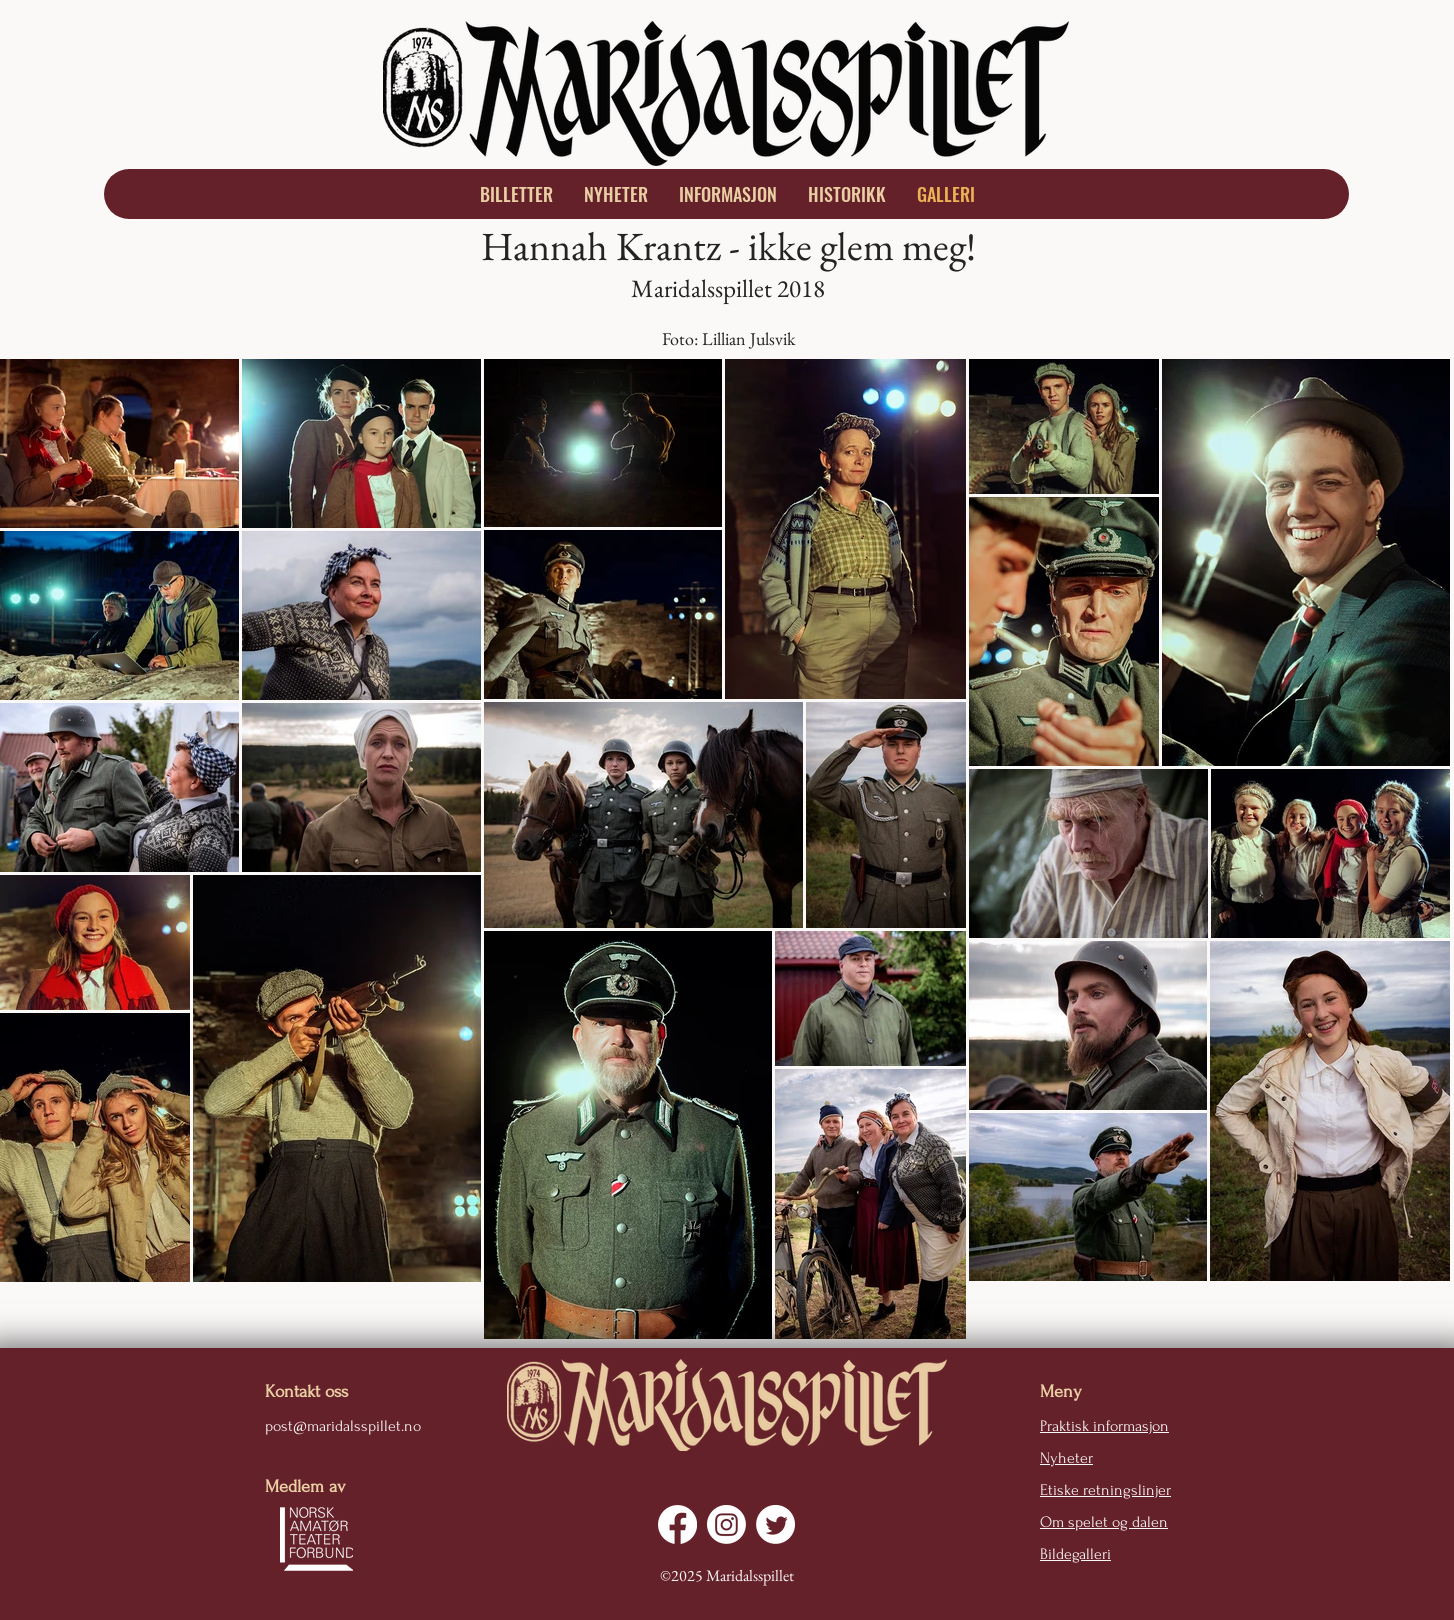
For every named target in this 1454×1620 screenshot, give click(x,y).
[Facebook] (677, 1524)
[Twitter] (775, 1524)
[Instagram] (726, 1524)
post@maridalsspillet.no (343, 1426)
